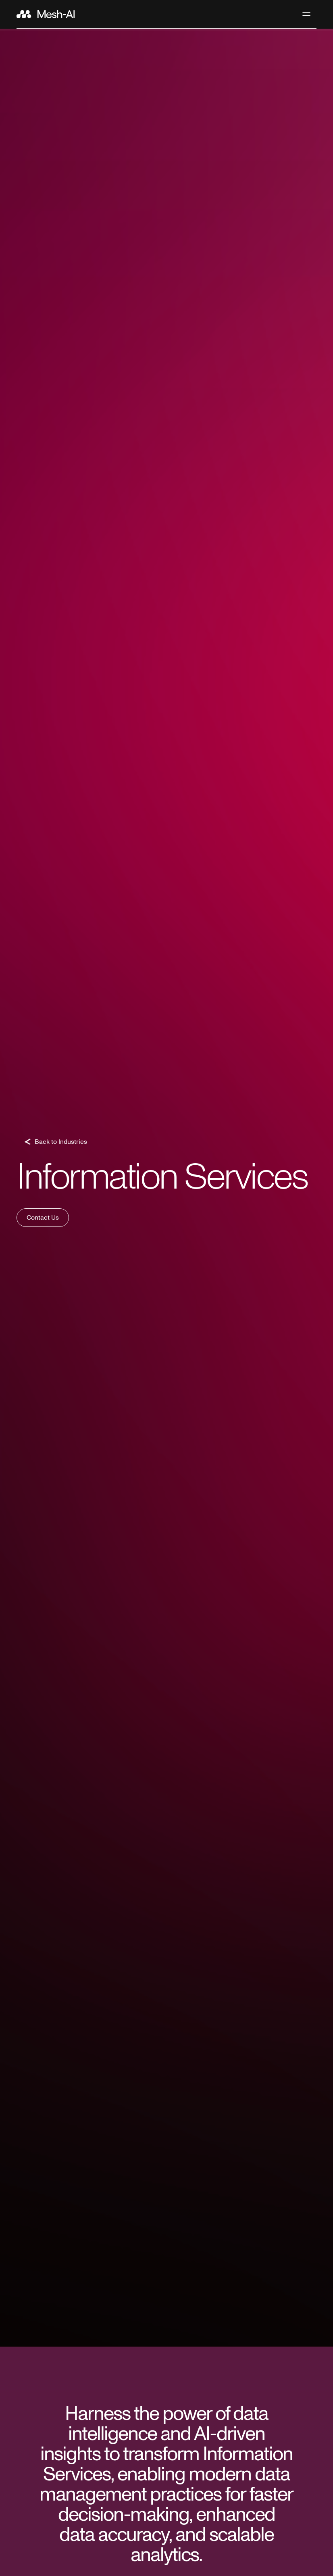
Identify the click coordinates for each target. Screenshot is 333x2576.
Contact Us (43, 1217)
